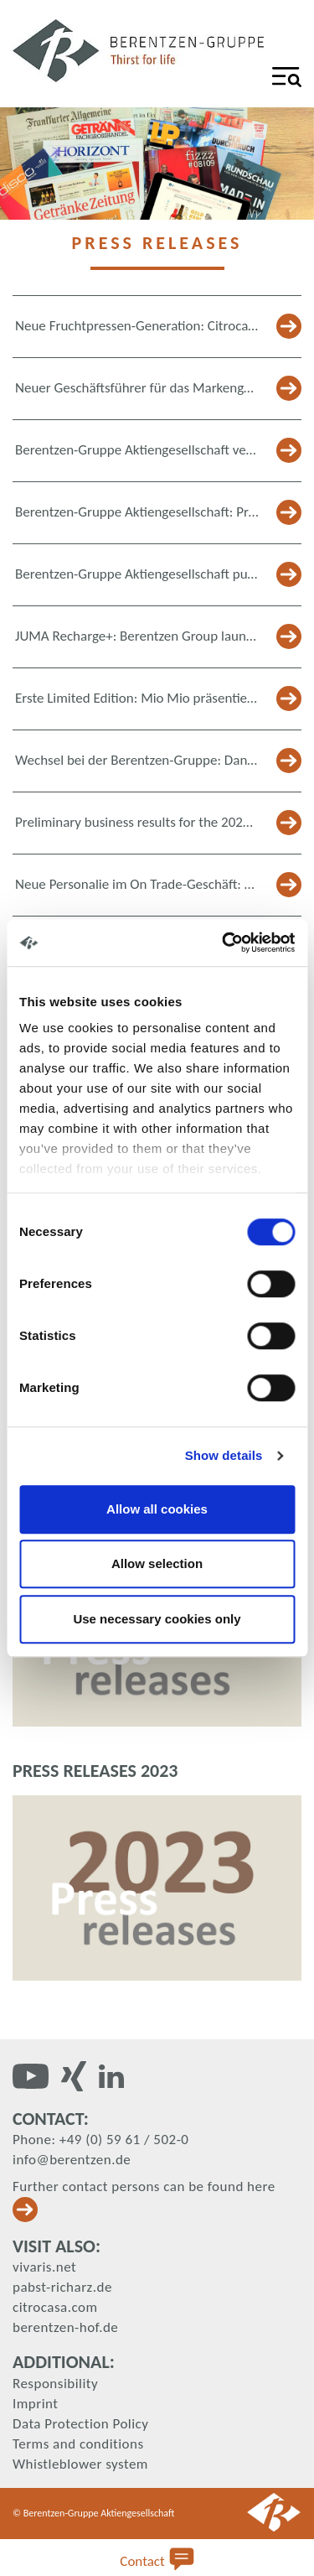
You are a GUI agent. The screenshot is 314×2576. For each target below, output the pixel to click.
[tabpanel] (157, 163)
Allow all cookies (157, 1509)
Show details (224, 1455)
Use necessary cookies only (156, 1619)
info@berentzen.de (72, 2159)
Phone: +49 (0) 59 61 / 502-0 (100, 2139)
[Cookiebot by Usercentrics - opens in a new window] (223, 942)
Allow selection (157, 1563)
